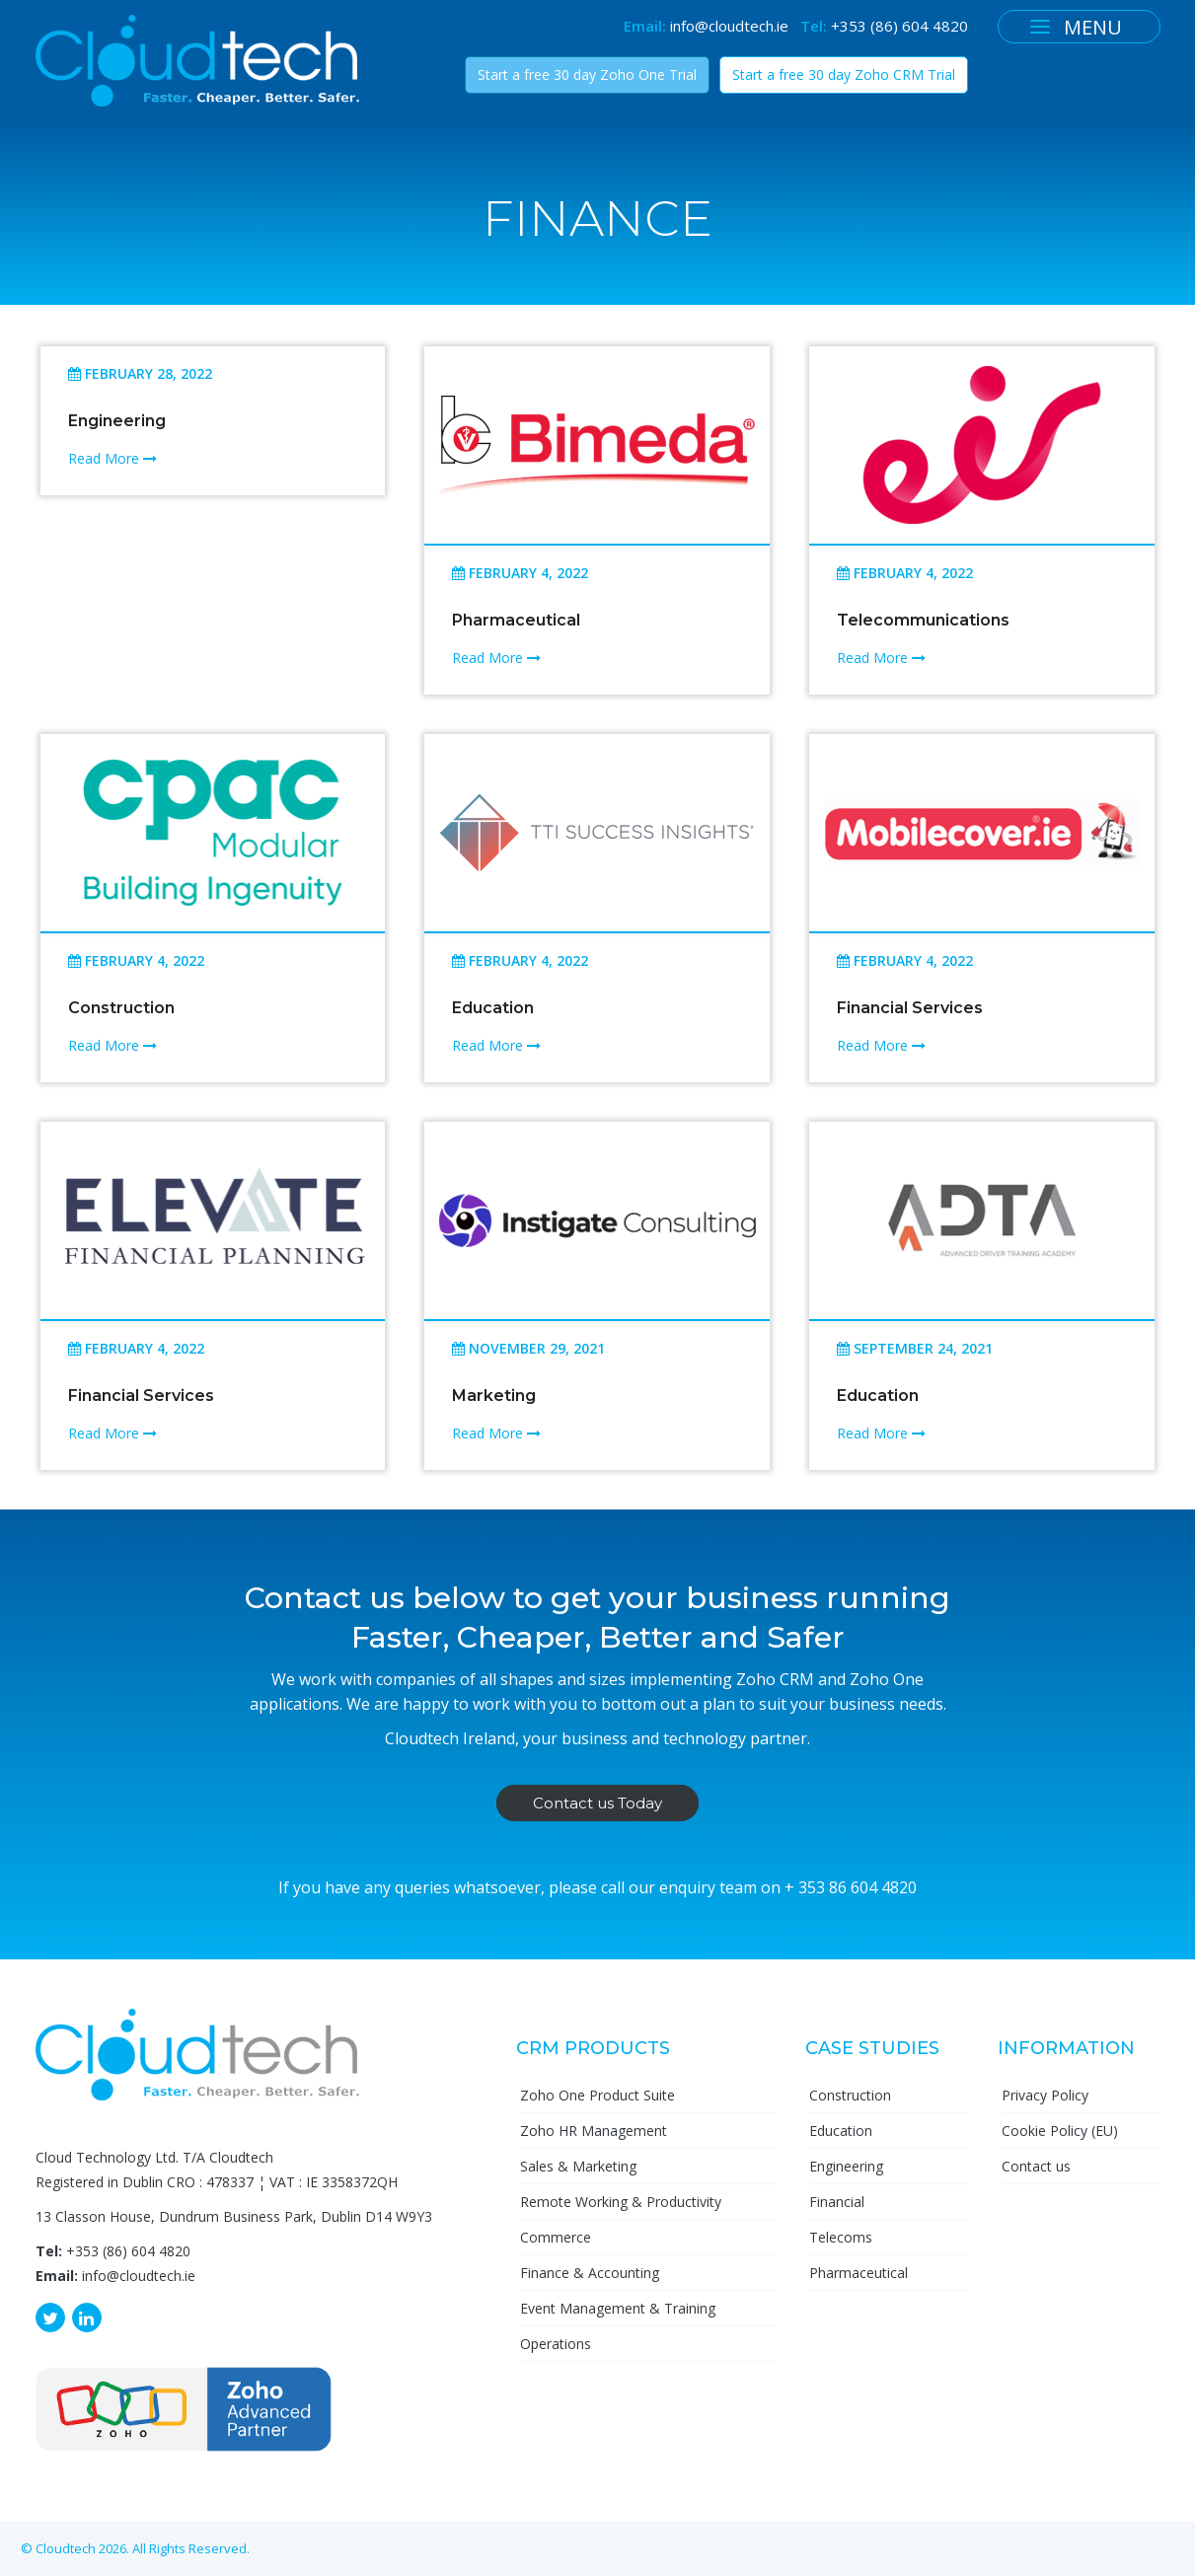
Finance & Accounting (589, 2272)
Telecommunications (923, 620)
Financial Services (910, 1007)
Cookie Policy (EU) (1060, 2130)
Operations (555, 2343)
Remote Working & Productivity (620, 2201)
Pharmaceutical (516, 620)
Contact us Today (597, 1803)
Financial (836, 2201)
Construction (121, 1007)
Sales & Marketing (578, 2166)
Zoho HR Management (593, 2130)
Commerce (555, 2237)
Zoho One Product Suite (597, 2095)
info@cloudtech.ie (729, 26)
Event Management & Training (617, 2308)
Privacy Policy (1045, 2095)
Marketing (494, 1395)
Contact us (1036, 2166)
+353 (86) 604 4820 (899, 26)
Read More (112, 458)
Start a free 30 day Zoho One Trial (587, 74)
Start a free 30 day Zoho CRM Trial (843, 74)
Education (493, 1007)
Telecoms (840, 2237)
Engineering (117, 420)
